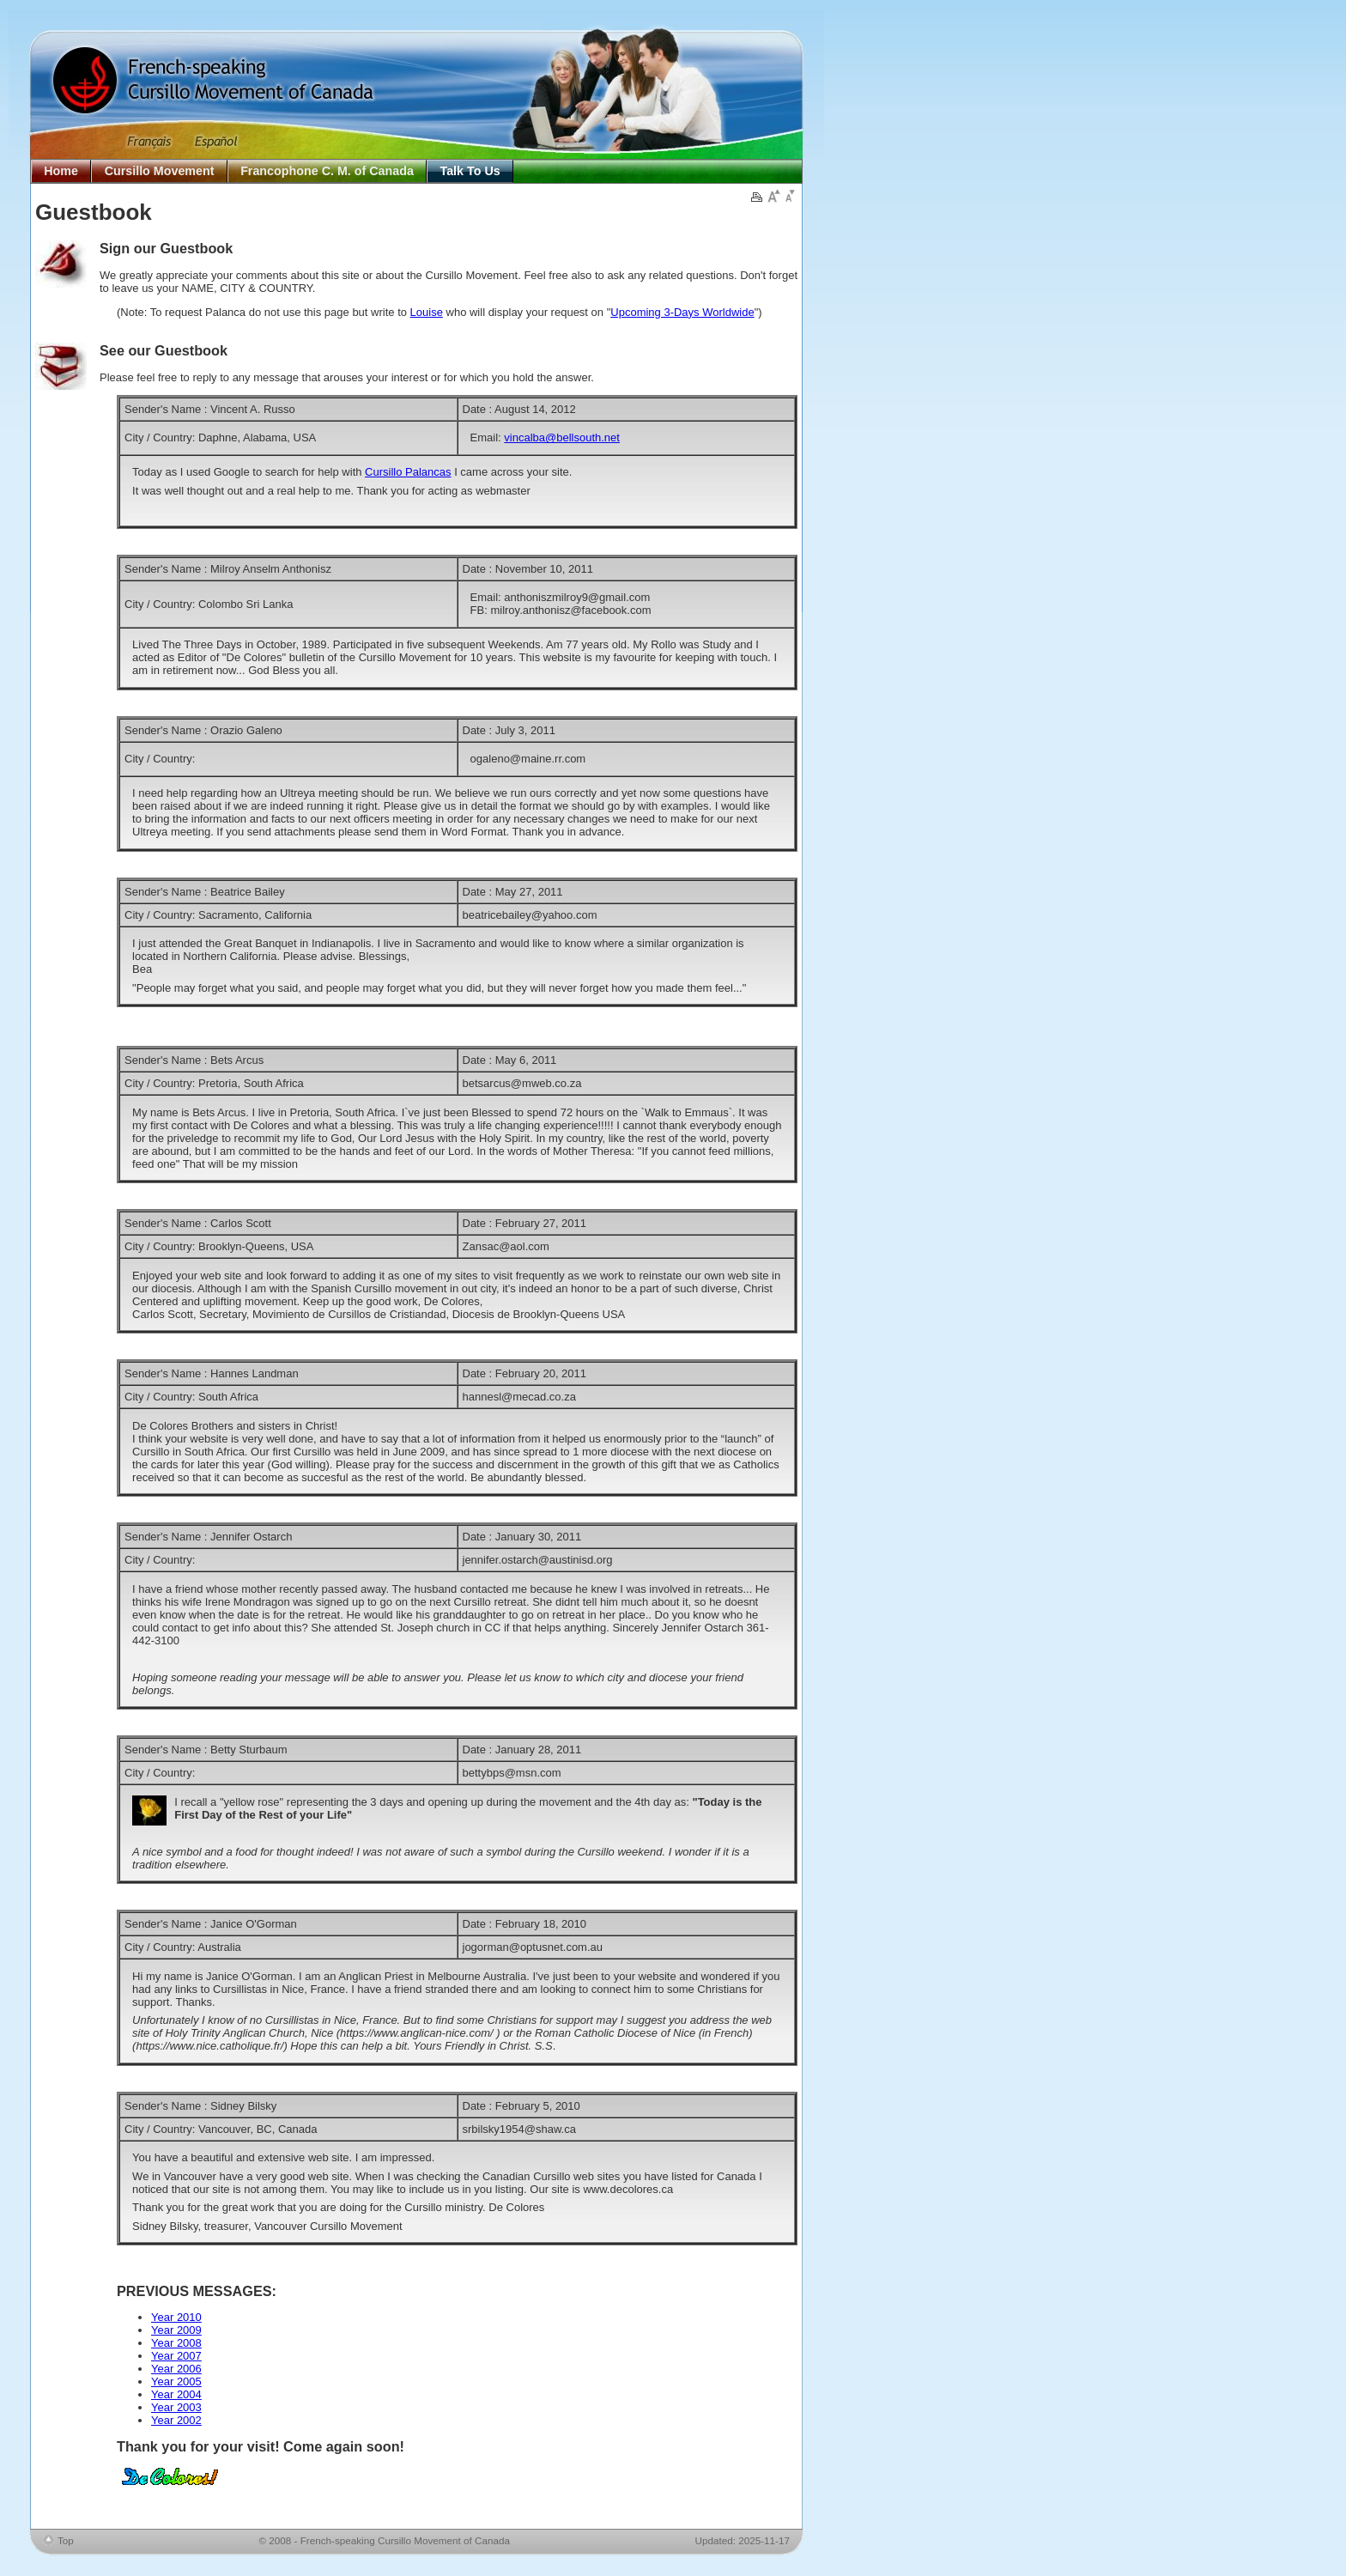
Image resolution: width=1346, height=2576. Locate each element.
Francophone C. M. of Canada (327, 171)
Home (61, 171)
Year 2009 (176, 2330)
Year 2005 (176, 2381)
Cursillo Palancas (408, 471)
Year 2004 (176, 2394)
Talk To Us (470, 171)
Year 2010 (176, 2317)
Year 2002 (176, 2420)
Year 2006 (176, 2368)
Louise (426, 312)
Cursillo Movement (160, 171)
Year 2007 (176, 2355)
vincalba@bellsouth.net (562, 437)
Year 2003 (176, 2407)
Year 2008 (176, 2342)
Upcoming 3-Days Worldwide (682, 312)
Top (66, 2540)
